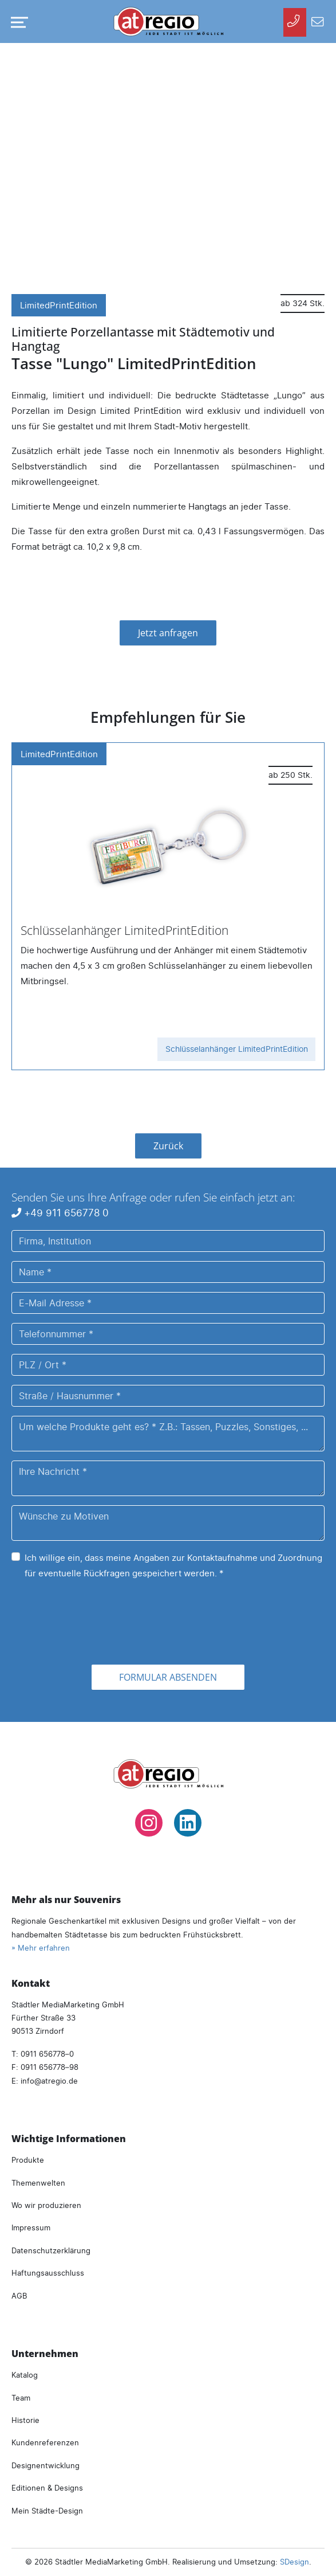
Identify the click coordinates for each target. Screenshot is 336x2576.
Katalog (24, 2374)
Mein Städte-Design (47, 2510)
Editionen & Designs (47, 2487)
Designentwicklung (45, 2465)
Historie (25, 2420)
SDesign (294, 2561)
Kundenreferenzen (45, 2442)
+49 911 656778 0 (60, 1213)
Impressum (30, 2227)
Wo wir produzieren (46, 2205)
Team (20, 2397)
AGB (19, 2295)
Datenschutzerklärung (50, 2250)
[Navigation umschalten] (17, 22)
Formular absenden (168, 1677)
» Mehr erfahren (40, 1947)
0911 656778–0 (47, 2053)
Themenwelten (38, 2182)
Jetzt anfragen (168, 633)
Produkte (27, 2159)
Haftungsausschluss (47, 2272)
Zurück (168, 1146)
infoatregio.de (49, 2080)
